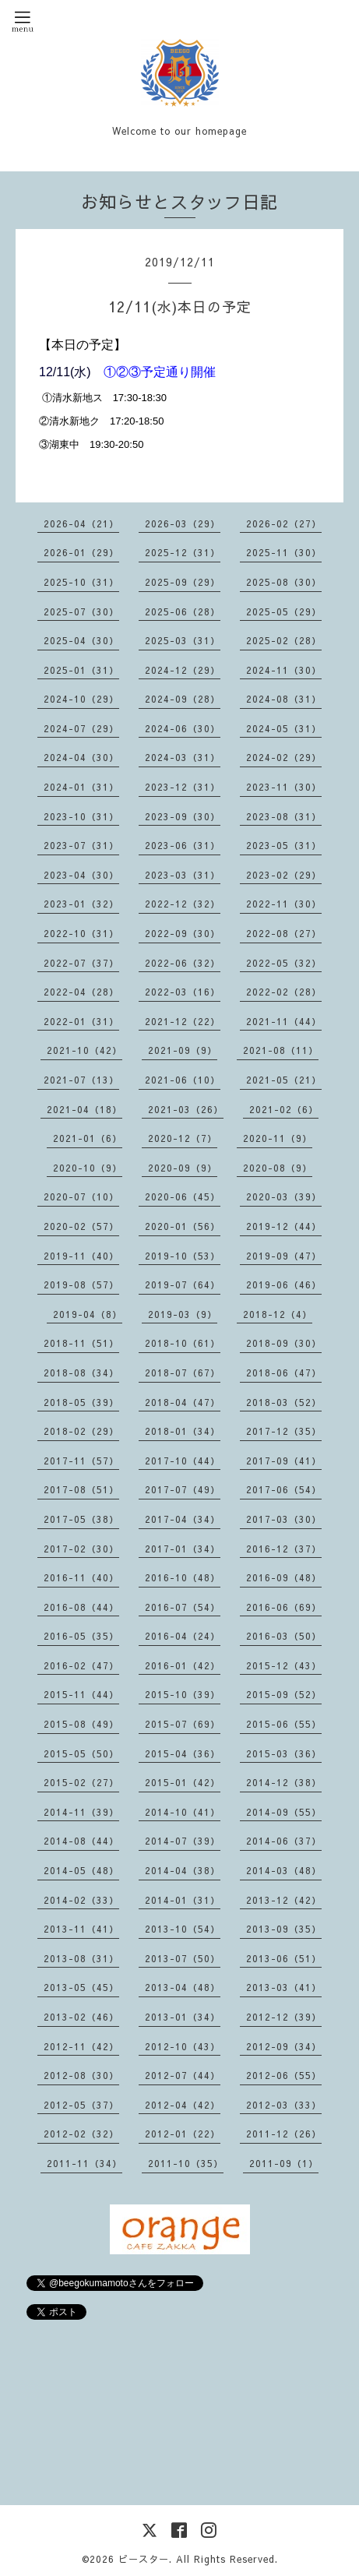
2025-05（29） (284, 611)
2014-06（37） (284, 1840)
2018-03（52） (284, 1402)
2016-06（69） (284, 1607)
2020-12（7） (182, 1138)
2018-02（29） (81, 1431)
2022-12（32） (182, 903)
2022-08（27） (284, 933)
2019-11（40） (81, 1255)
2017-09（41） (284, 1460)
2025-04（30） (81, 640)
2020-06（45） (182, 1196)
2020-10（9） (87, 1167)
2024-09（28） (182, 698)
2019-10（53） (182, 1255)
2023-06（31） (182, 845)
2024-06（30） (182, 728)
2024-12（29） (182, 670)
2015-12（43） (284, 1665)
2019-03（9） (182, 1314)
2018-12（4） (277, 1314)
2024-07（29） (81, 728)
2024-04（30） (81, 757)
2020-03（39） (284, 1196)
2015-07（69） (182, 1724)
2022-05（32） (284, 963)
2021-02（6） (284, 1109)
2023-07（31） (81, 845)
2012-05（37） (81, 2105)
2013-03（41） (284, 1987)
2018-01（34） (182, 1431)
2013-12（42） (284, 1900)
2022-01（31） (81, 1021)
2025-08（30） (284, 582)
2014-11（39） (81, 1812)
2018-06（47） (284, 1372)
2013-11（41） (81, 1928)
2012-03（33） (284, 2105)
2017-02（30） (81, 1548)
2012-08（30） (81, 2075)
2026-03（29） (182, 523)
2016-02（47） (81, 1665)
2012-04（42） (182, 2105)
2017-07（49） (182, 1489)
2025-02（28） (284, 640)
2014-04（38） (182, 1870)
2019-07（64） (182, 1284)
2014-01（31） (182, 1900)
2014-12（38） (284, 1782)
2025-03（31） (182, 640)
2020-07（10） (81, 1196)
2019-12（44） (284, 1226)
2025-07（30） (81, 611)
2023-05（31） (284, 845)
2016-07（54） (182, 1607)
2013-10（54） (182, 1928)
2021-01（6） (87, 1138)
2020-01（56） (182, 1226)
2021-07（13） (81, 1079)
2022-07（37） (81, 963)
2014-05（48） (81, 1870)
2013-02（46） (81, 2016)
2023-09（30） (182, 816)
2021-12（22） (182, 1021)
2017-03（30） (284, 1519)
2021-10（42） (84, 1050)
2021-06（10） (182, 1079)
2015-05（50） (81, 1753)
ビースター (143, 2559)
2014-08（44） (81, 1840)
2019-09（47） (284, 1255)
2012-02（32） (81, 2133)
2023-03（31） (182, 875)
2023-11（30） (284, 787)
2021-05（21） (284, 1079)
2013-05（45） (81, 1987)
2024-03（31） (182, 757)
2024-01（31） (81, 787)
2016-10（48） (182, 1577)
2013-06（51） (284, 1958)
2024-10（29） (81, 698)
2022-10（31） (81, 933)
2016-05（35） (81, 1636)
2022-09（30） (182, 933)
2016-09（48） (284, 1577)
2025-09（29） (182, 582)
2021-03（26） (185, 1109)
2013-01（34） (182, 2016)
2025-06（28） (182, 611)
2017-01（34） (182, 1548)
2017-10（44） (182, 1460)
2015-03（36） (284, 1753)
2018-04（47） (182, 1402)
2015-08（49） (81, 1724)
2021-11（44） (284, 1021)
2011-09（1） (284, 2163)
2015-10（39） (182, 1694)
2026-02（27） (284, 523)
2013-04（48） (182, 1987)
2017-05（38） (81, 1519)
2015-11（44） (81, 1694)
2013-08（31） (81, 1958)
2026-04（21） (81, 523)
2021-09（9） (182, 1050)
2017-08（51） (81, 1489)
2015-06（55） (284, 1724)
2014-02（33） (81, 1900)
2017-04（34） (182, 1519)
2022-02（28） (284, 991)
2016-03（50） (284, 1636)
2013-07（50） (182, 1958)
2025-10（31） (81, 582)
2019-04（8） (87, 1314)
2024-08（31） (284, 698)
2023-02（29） (284, 875)
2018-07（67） (182, 1372)
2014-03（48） (284, 1870)
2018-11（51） (81, 1343)
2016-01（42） (182, 1665)
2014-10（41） (182, 1812)
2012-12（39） (284, 2016)
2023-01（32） (81, 903)
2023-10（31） (81, 816)
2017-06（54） (284, 1489)
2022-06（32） (182, 963)
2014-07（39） (182, 1840)
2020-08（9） (277, 1167)
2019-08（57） (81, 1284)
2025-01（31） (81, 670)
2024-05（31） (284, 728)
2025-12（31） (182, 552)
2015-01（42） (182, 1782)
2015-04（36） (182, 1753)
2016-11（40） (81, 1577)
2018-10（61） (182, 1343)
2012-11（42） (81, 2046)
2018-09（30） (284, 1343)
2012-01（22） (182, 2133)
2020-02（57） (81, 1226)
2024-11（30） (284, 670)
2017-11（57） (81, 1460)
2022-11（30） (284, 903)
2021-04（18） (84, 1109)
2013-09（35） (284, 1928)
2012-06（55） (284, 2075)
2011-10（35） (185, 2163)
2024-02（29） (284, 757)
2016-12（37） (284, 1548)
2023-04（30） (81, 875)
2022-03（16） (182, 991)
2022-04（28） (81, 991)
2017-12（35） (284, 1431)
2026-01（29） (81, 552)
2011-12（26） (284, 2133)
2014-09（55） (284, 1812)
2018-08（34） (81, 1372)
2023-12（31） (182, 787)
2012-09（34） (284, 2046)
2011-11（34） (84, 2163)
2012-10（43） (182, 2046)
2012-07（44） (182, 2075)
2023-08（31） (284, 816)
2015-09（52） (284, 1694)
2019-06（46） (284, 1284)
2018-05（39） (81, 1402)
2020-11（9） (277, 1138)
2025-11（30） (284, 552)
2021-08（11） (281, 1050)
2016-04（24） (182, 1636)
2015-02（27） (81, 1782)
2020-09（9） (182, 1167)
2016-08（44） (81, 1607)
